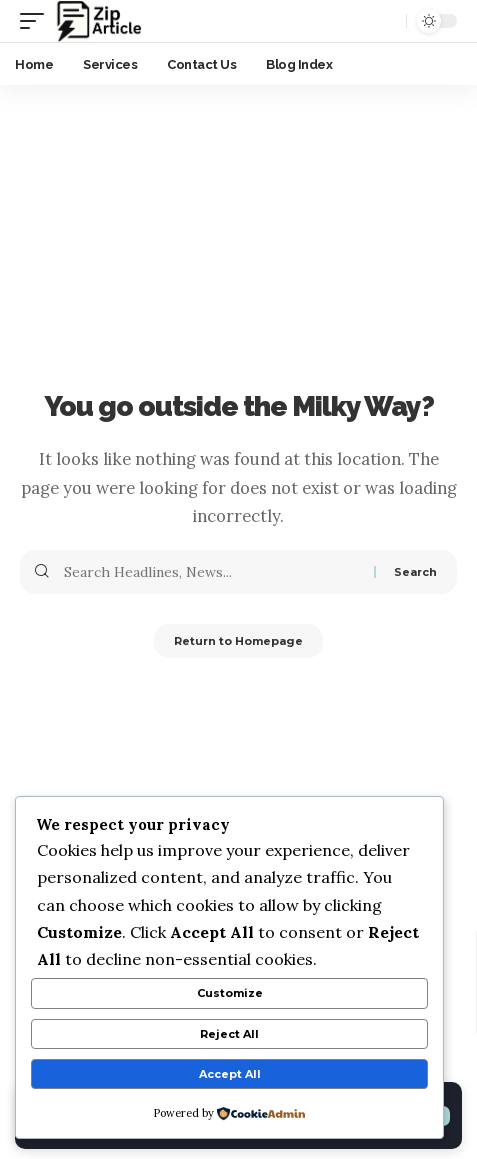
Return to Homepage (238, 641)
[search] (386, 21)
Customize (230, 993)
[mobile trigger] (37, 21)
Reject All (229, 1034)
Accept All (230, 1074)
